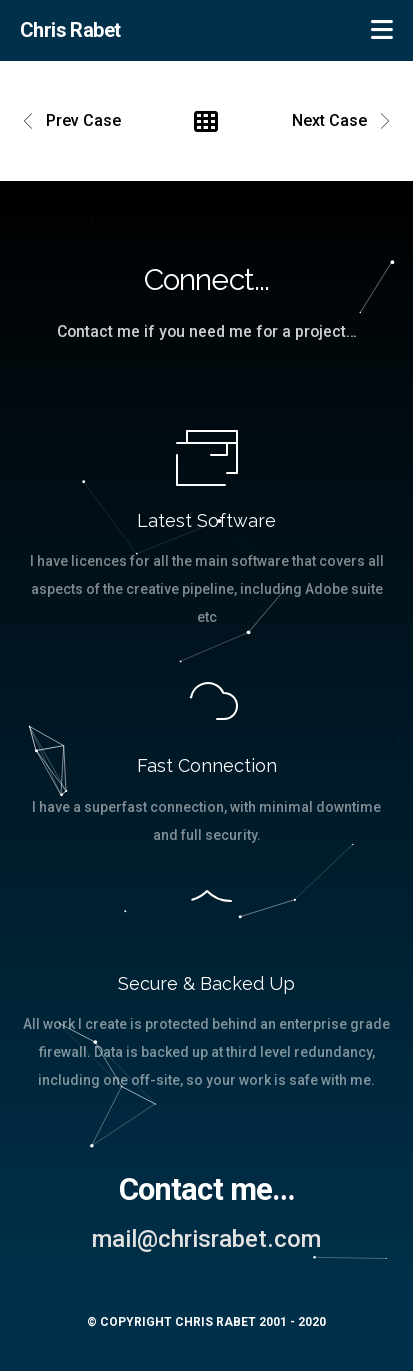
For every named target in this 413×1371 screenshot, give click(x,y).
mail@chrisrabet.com (206, 1239)
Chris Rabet (70, 30)
